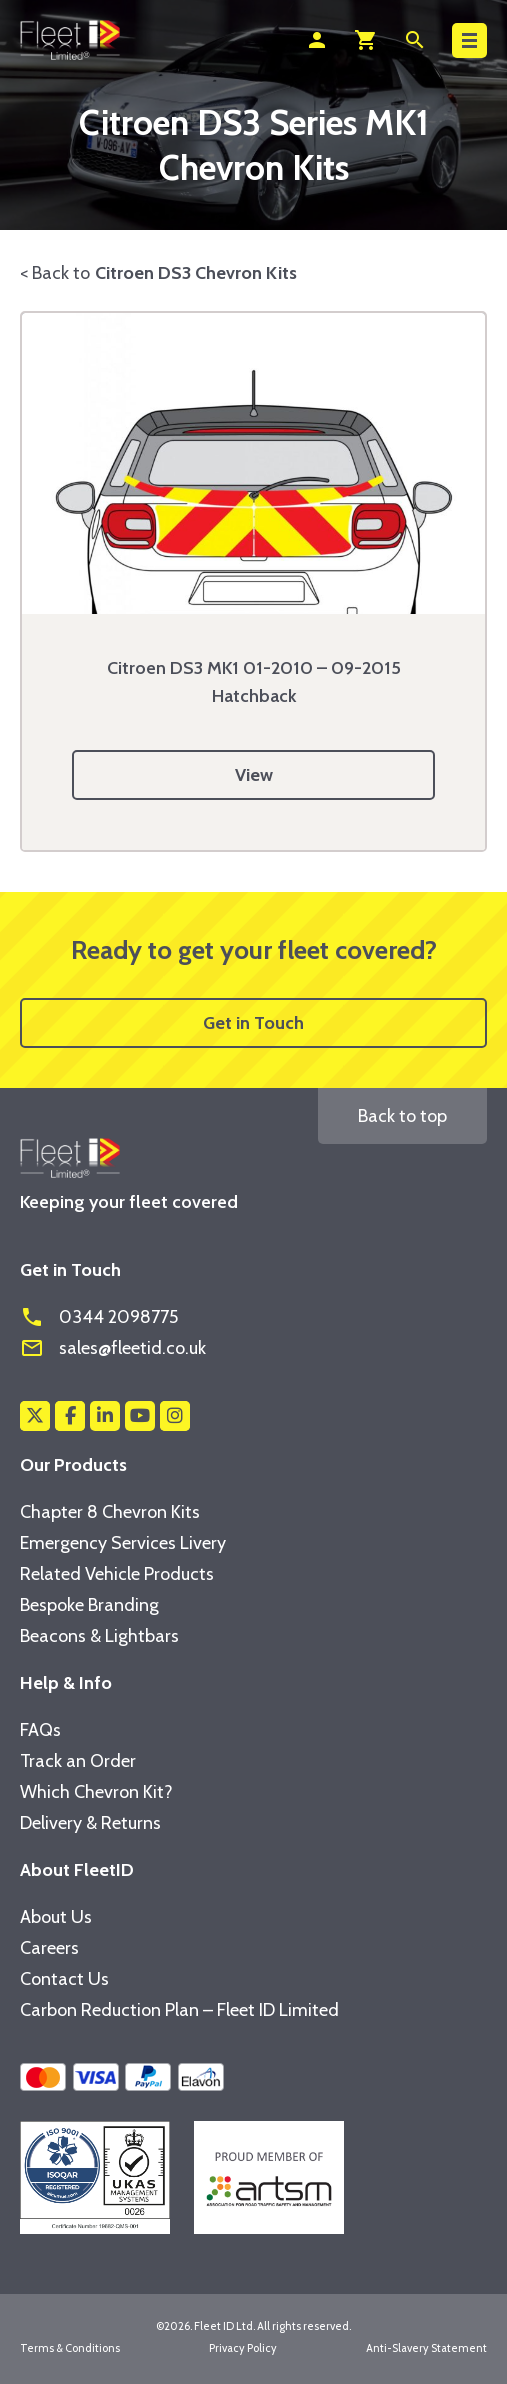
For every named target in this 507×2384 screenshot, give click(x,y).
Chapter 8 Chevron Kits (110, 1512)
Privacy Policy (243, 2348)
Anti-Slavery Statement (426, 2348)
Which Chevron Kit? (96, 1792)
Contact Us (64, 1979)
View (254, 775)
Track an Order (78, 1761)
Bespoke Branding (89, 1605)
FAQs (40, 1730)
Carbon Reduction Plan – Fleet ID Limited (179, 2010)
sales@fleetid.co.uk (113, 1348)
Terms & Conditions (70, 2348)
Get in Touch (253, 1023)
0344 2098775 (99, 1317)
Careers (49, 1948)
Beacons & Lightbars (99, 1636)
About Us (56, 1917)
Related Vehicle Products (117, 1574)
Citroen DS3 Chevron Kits (196, 273)
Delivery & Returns (90, 1823)
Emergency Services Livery (123, 1543)
